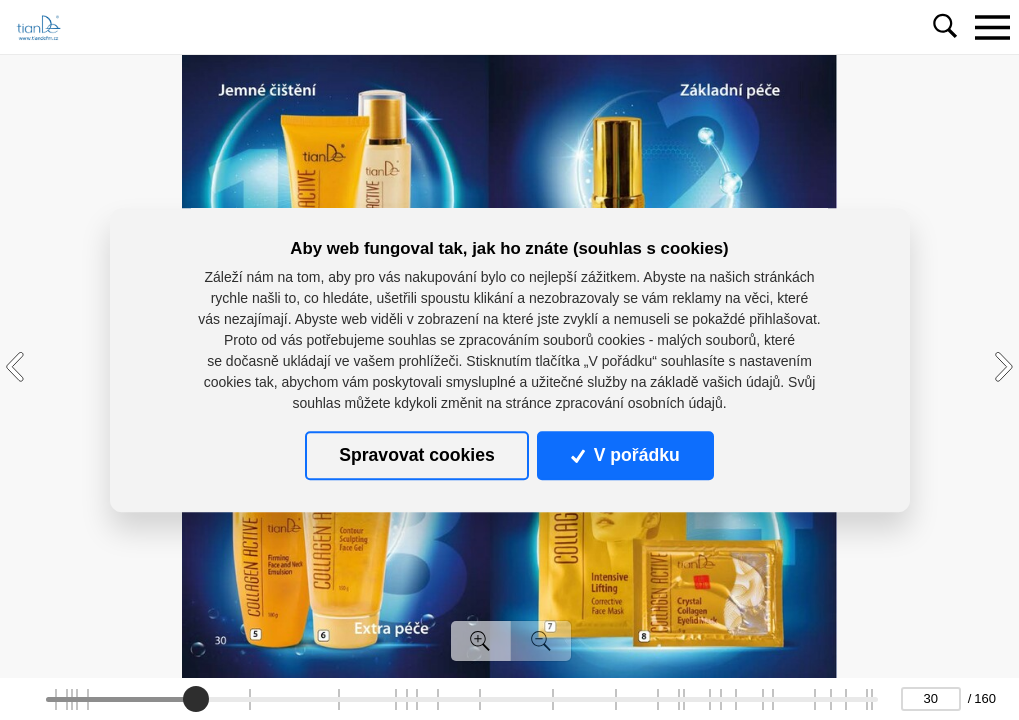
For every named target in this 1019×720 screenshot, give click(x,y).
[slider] (196, 699)
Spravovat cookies (416, 455)
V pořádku (625, 455)
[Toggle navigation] (992, 27)
